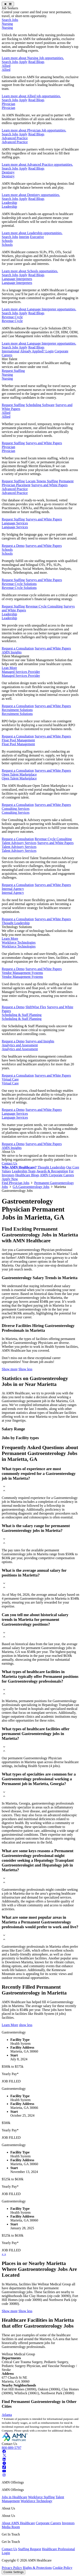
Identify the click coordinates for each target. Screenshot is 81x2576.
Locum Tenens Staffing (42, 481)
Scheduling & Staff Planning (21, 1015)
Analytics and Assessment (20, 1045)
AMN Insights (12, 652)
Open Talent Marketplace (19, 774)
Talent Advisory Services (19, 843)
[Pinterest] (4, 2463)
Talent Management (15, 656)
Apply (23, 62)
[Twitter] (4, 2455)
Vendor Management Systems (22, 973)
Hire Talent (9, 359)
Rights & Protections (37, 2568)
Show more (9, 1369)
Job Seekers (10, 8)
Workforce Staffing (41, 2497)
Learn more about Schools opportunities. (30, 271)
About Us (8, 1152)
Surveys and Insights (39, 1041)
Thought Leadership (16, 923)
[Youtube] (4, 2471)
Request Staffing (13, 371)
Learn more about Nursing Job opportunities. (33, 58)
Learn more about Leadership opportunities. (32, 233)
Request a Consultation (18, 648)
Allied (6, 66)
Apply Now (10, 1179)
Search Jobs (10, 20)
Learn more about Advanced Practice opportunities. (37, 164)
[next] (5, 2254)
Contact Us (9, 1163)
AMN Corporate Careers (57, 1175)
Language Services (15, 523)
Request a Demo (13, 546)
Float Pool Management (18, 740)
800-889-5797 (11, 2448)
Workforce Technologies (19, 942)
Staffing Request (29, 2549)
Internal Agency (13, 889)
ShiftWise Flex (35, 1007)
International (10, 351)
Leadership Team (24, 1171)
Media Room (11, 2527)
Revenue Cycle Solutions (19, 584)
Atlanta (7, 2415)
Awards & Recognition (52, 1171)
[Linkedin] (4, 2459)
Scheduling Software (40, 405)
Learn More (10, 938)
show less (25, 2025)
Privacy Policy (12, 2568)
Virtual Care (10, 1079)
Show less (25, 1369)
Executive (37, 237)
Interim (24, 237)
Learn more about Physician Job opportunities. (34, 130)
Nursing (7, 24)
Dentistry (8, 172)
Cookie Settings (13, 2572)
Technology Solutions (17, 927)
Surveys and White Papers (44, 443)
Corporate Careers (48, 2523)
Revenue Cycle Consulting (44, 606)
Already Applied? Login (37, 351)
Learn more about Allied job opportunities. (31, 96)
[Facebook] (4, 2451)
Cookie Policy (62, 2568)
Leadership (9, 202)
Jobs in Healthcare (14, 2497)
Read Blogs (36, 62)
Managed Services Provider (21, 672)
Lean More (9, 668)
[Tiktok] (4, 2467)
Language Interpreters (17, 279)
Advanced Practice (15, 138)
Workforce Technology (36, 2501)
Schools (7, 241)
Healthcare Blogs (27, 1175)
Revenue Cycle (12, 317)
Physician (8, 104)
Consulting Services (15, 808)
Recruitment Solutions (17, 710)
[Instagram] (4, 2475)
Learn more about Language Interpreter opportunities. (39, 309)
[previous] (3, 2254)
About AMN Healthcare (18, 2523)
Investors (68, 2523)
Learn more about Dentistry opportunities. (31, 195)
